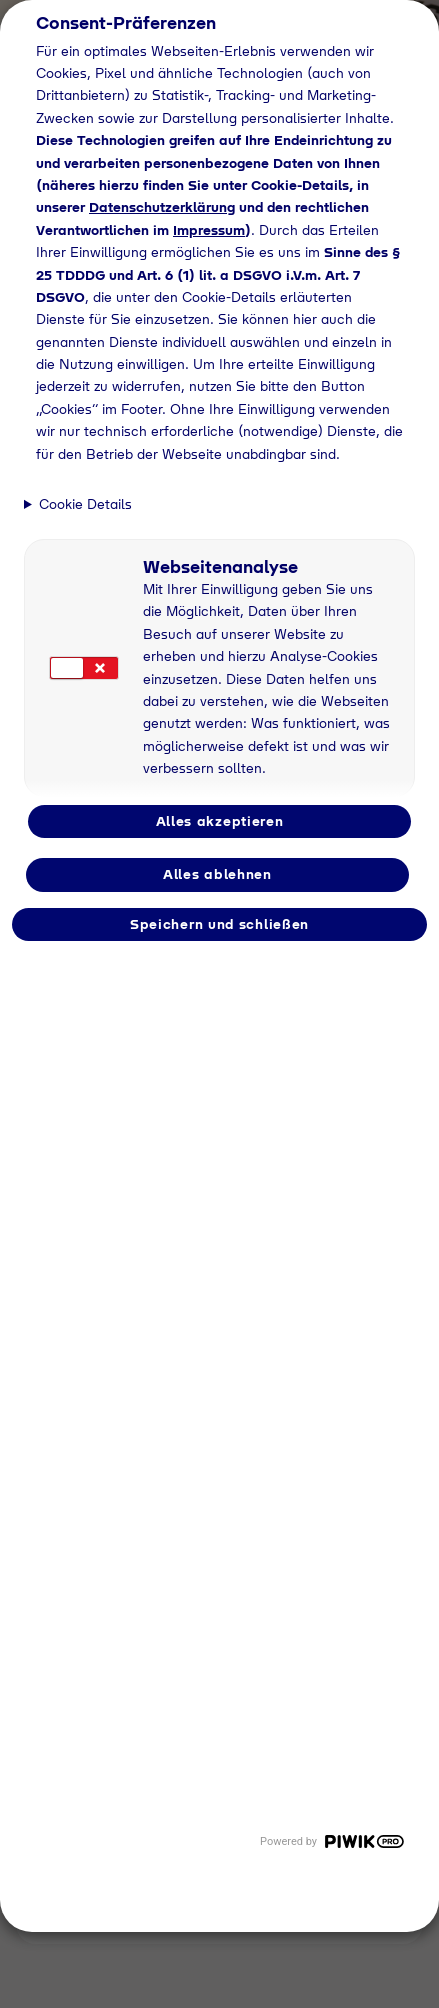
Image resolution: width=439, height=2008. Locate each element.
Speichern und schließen (219, 924)
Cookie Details (85, 504)
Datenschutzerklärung (162, 207)
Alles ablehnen (217, 874)
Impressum (209, 230)
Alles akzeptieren (220, 821)
